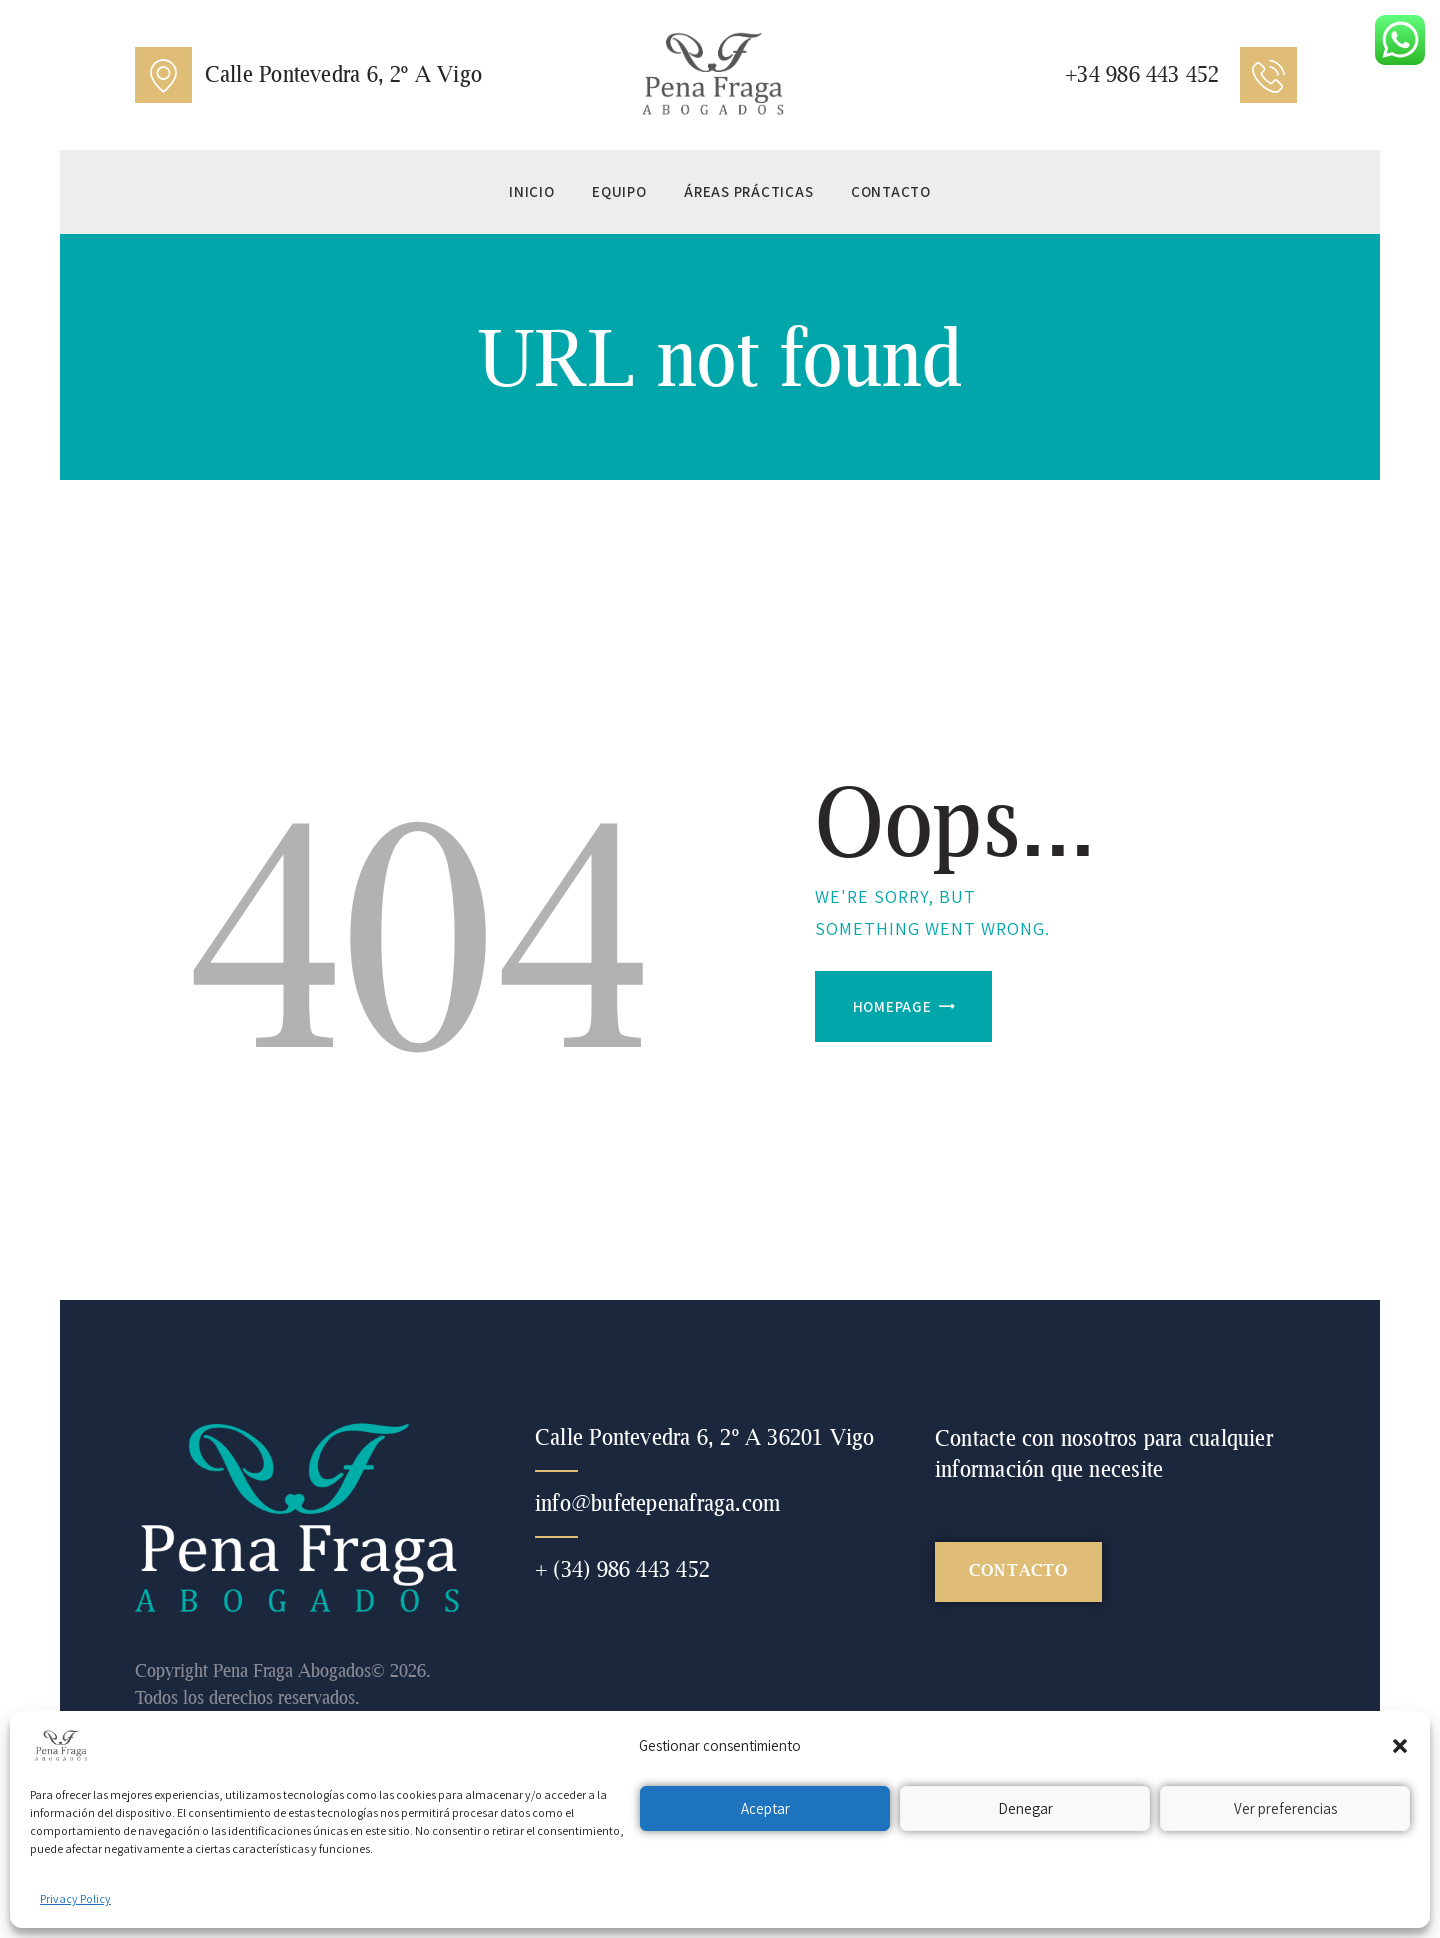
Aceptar (765, 1808)
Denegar (1025, 1808)
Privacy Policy (75, 1898)
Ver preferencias (1285, 1808)
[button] (1400, 1746)
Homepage (892, 1006)
